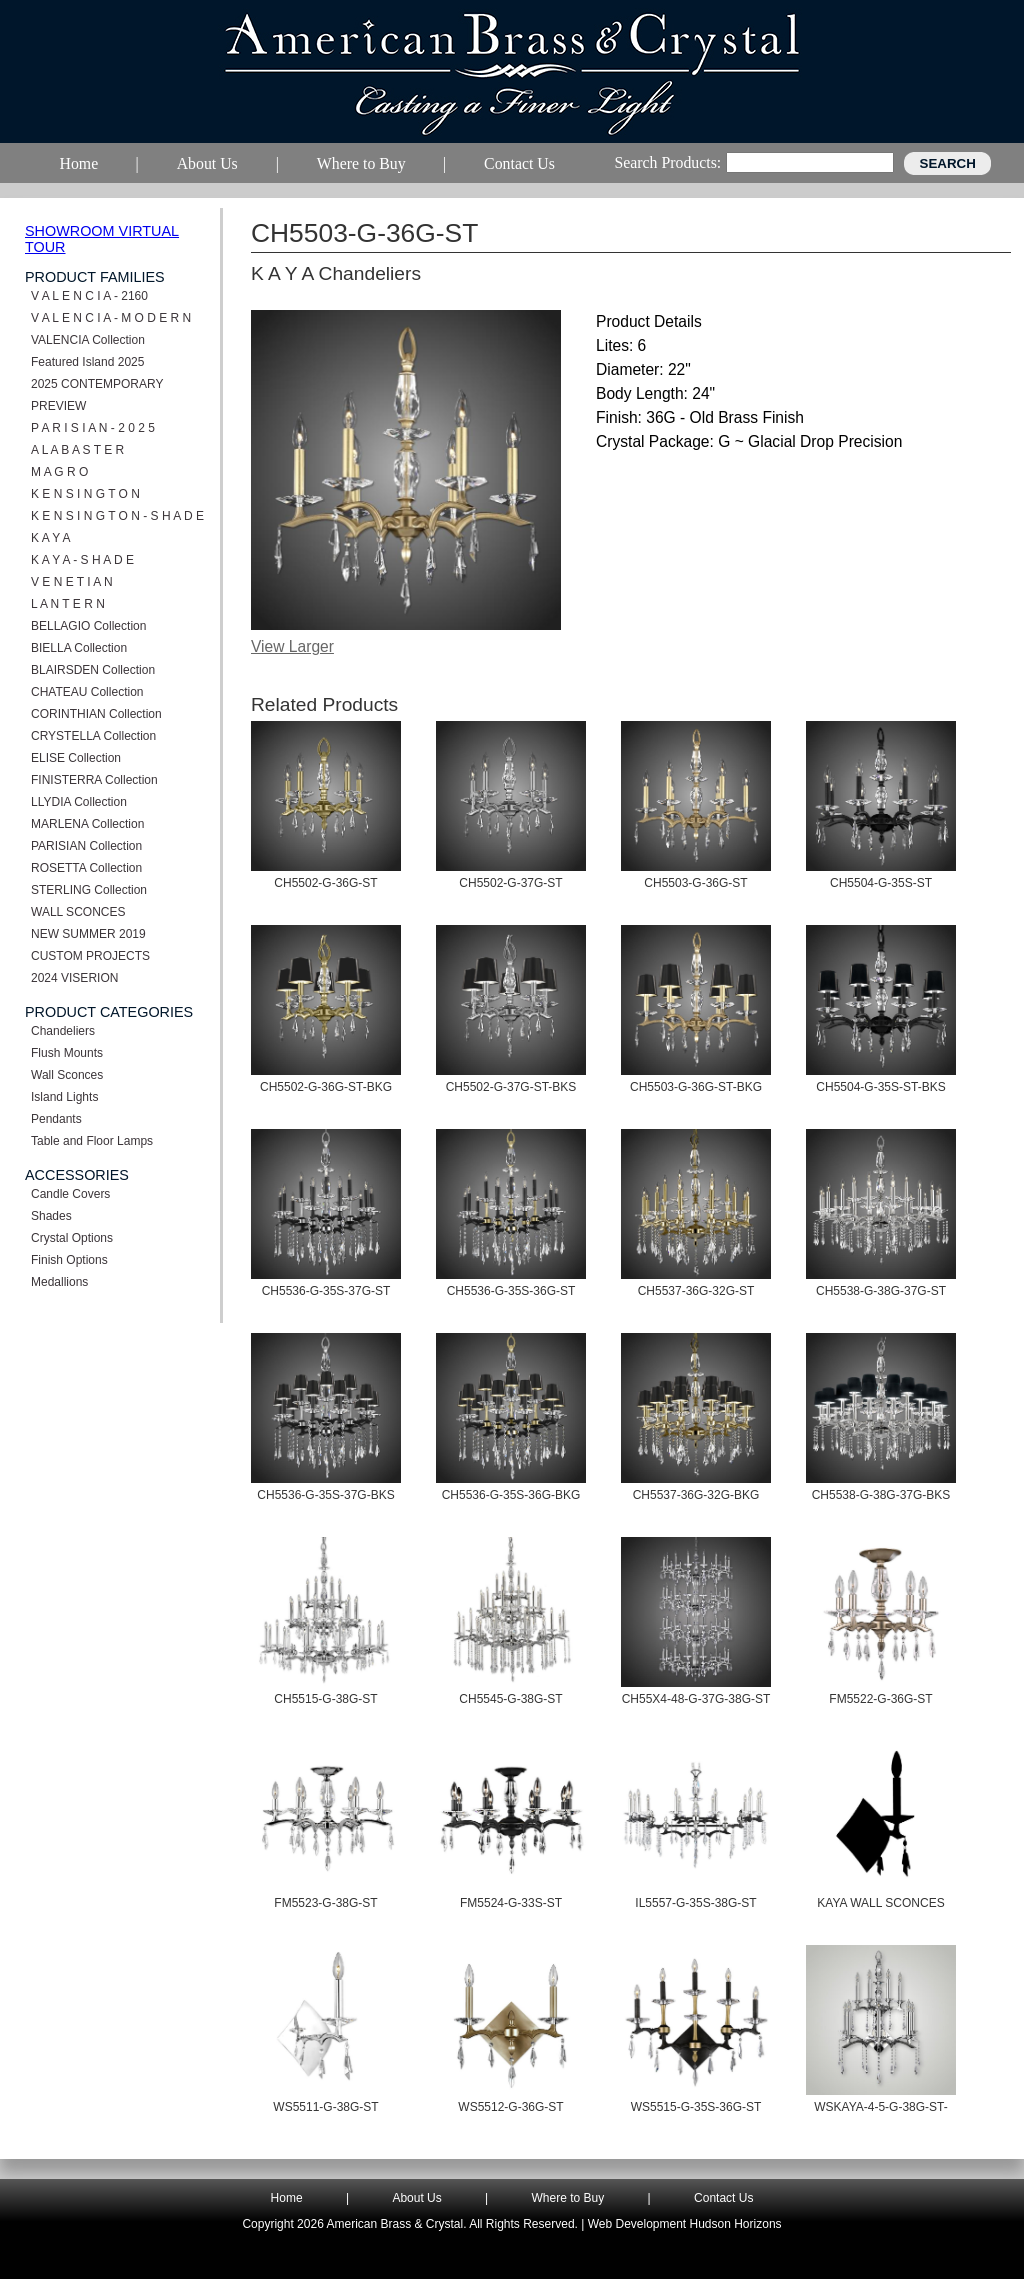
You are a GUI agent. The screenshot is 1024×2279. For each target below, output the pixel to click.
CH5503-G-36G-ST (695, 883)
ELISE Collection (76, 758)
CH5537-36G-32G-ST (696, 1291)
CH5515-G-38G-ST (325, 1699)
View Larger (292, 646)
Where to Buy (568, 2198)
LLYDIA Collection (79, 802)
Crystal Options (72, 1238)
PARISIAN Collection (86, 846)
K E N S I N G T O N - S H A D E (117, 516)
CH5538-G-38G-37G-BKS (881, 1495)
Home (287, 2198)
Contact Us (723, 2198)
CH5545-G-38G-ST (510, 1699)
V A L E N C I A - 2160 (89, 296)
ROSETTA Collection (86, 868)
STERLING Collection (89, 890)
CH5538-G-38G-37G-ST (881, 1291)
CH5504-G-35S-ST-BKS (880, 1087)
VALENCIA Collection (88, 340)
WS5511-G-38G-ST (325, 2107)
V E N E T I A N (72, 582)
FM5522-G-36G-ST (880, 1699)
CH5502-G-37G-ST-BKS (511, 1087)
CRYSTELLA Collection (93, 736)
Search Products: (667, 162)
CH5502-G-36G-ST (325, 883)
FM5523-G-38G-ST (325, 1903)
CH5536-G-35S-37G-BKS (325, 1495)
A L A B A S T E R (77, 450)
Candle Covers (70, 1194)
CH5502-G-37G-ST (510, 883)
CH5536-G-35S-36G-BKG (511, 1495)
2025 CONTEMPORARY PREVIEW (97, 395)
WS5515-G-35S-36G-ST (696, 2107)
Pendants (56, 1119)
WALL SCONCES (78, 912)
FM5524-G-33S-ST (511, 1903)
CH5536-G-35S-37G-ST (326, 1291)
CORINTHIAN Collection (96, 714)
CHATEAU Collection (87, 692)
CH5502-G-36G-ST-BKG (326, 1087)
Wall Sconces (67, 1075)
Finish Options (69, 1260)
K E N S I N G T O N (85, 494)
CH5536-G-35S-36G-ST (511, 1291)
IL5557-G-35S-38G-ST (695, 1903)
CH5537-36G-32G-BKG (696, 1495)
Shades (51, 1216)
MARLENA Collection (87, 824)
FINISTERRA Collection (94, 780)
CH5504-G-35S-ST (881, 883)
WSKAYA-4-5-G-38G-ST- (881, 2107)
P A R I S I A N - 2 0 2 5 (93, 428)
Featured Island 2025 (87, 362)
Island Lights (64, 1097)
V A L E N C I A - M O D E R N (111, 318)
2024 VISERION (74, 978)
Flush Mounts (67, 1053)
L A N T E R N (68, 604)
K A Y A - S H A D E (82, 560)
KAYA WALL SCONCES (880, 1903)
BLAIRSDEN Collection (93, 670)
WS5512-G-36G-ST (510, 2107)
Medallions (59, 1282)
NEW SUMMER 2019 (88, 934)
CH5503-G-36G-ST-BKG (696, 1087)
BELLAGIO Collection (88, 626)
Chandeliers (63, 1031)
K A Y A (51, 538)
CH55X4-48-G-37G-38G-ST (696, 1699)
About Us (416, 2198)
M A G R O (59, 472)
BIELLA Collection (79, 648)
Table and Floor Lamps (92, 1141)
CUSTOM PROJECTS (90, 956)
